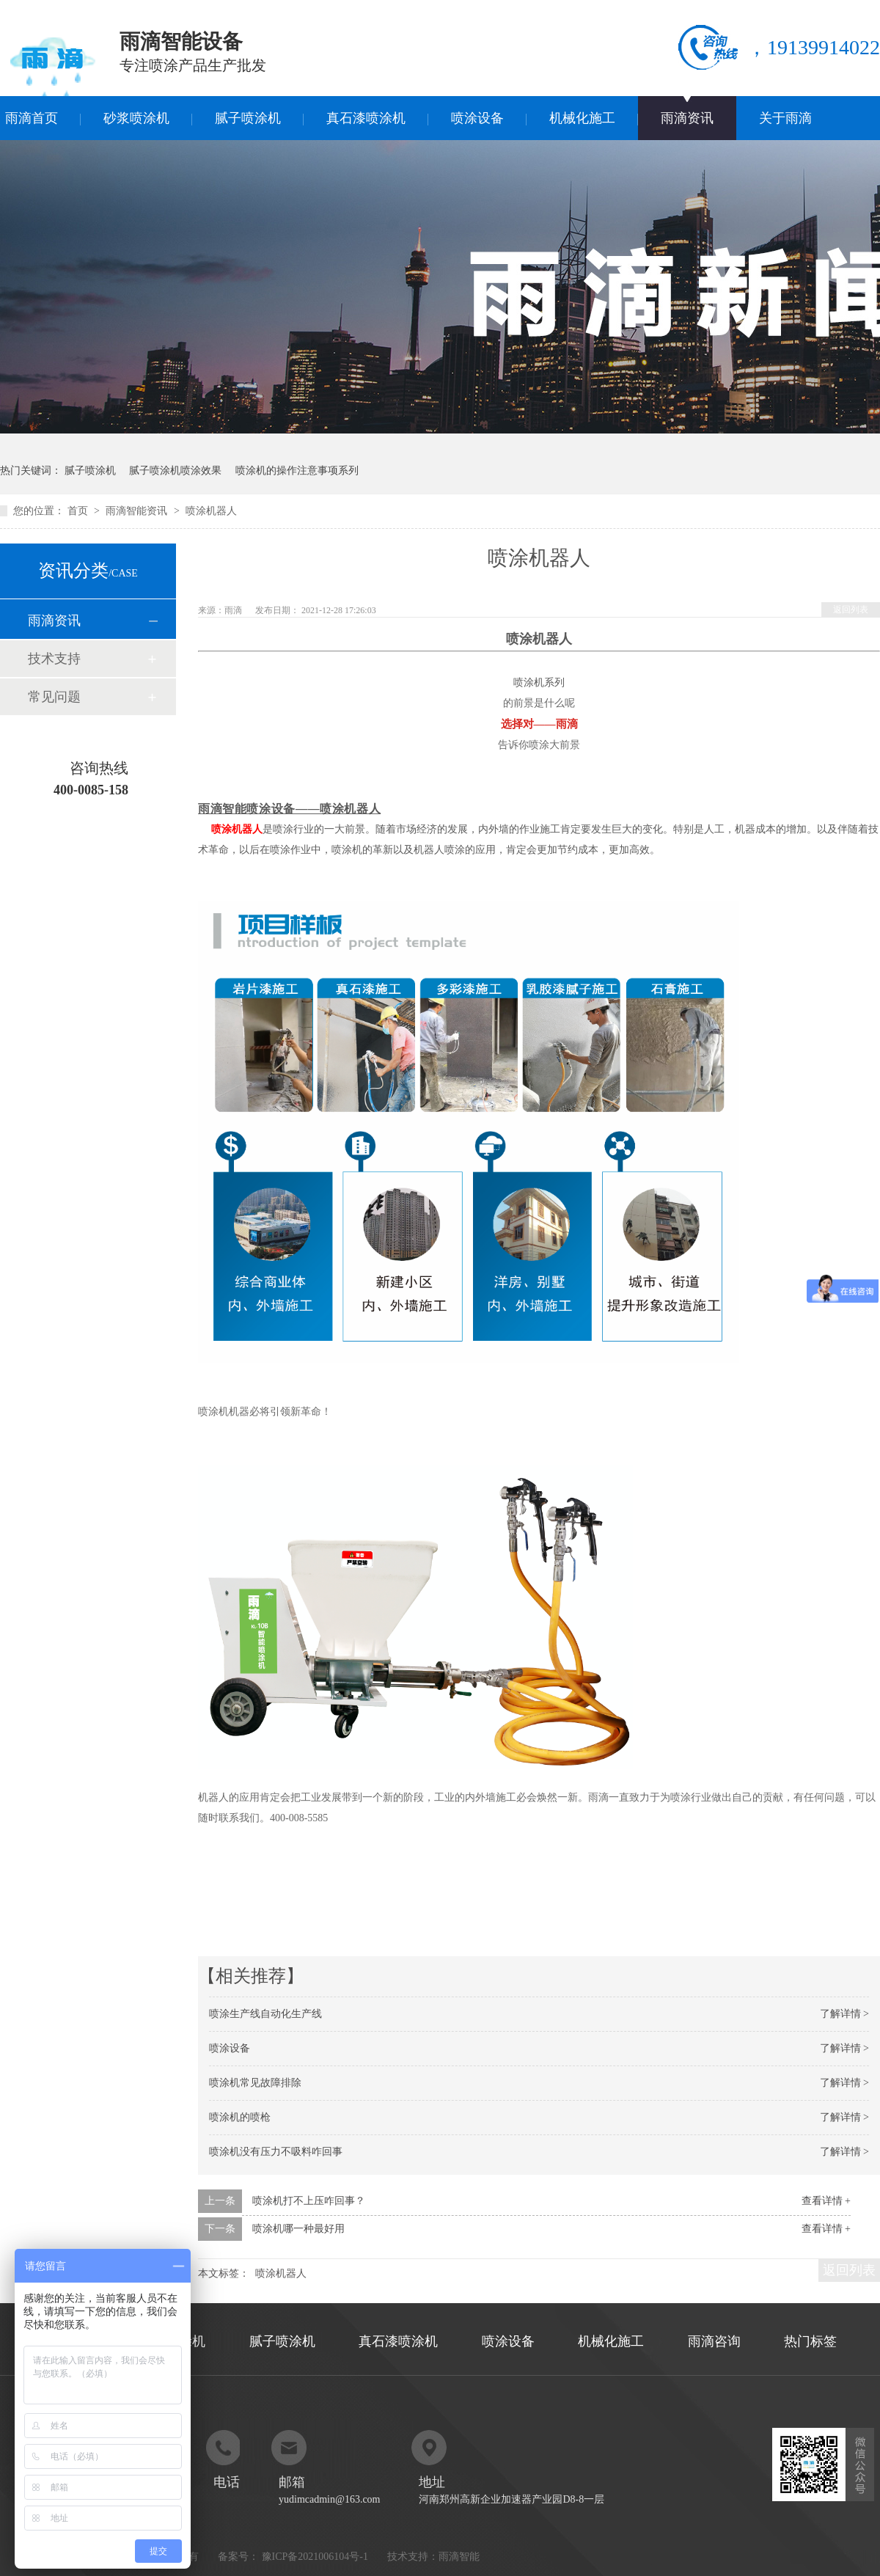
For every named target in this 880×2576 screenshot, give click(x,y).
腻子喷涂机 (248, 118)
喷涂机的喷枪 (240, 2117)
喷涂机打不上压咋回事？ (308, 2200)
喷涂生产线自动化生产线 (265, 2013)
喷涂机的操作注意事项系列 (297, 470)
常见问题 (54, 696)
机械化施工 (582, 118)
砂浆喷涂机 (136, 118)
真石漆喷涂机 (366, 118)
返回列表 (850, 609)
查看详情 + (826, 2200)
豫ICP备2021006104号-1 (315, 2556)
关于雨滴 (785, 118)
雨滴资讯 (687, 118)
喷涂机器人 (237, 829)
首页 (79, 510)
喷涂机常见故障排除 (255, 2082)
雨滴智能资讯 (138, 510)
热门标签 (810, 2341)
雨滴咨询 (714, 2341)
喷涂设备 (477, 118)
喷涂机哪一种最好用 (298, 2228)
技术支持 (54, 658)
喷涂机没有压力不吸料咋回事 (275, 2151)
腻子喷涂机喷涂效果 (175, 470)
